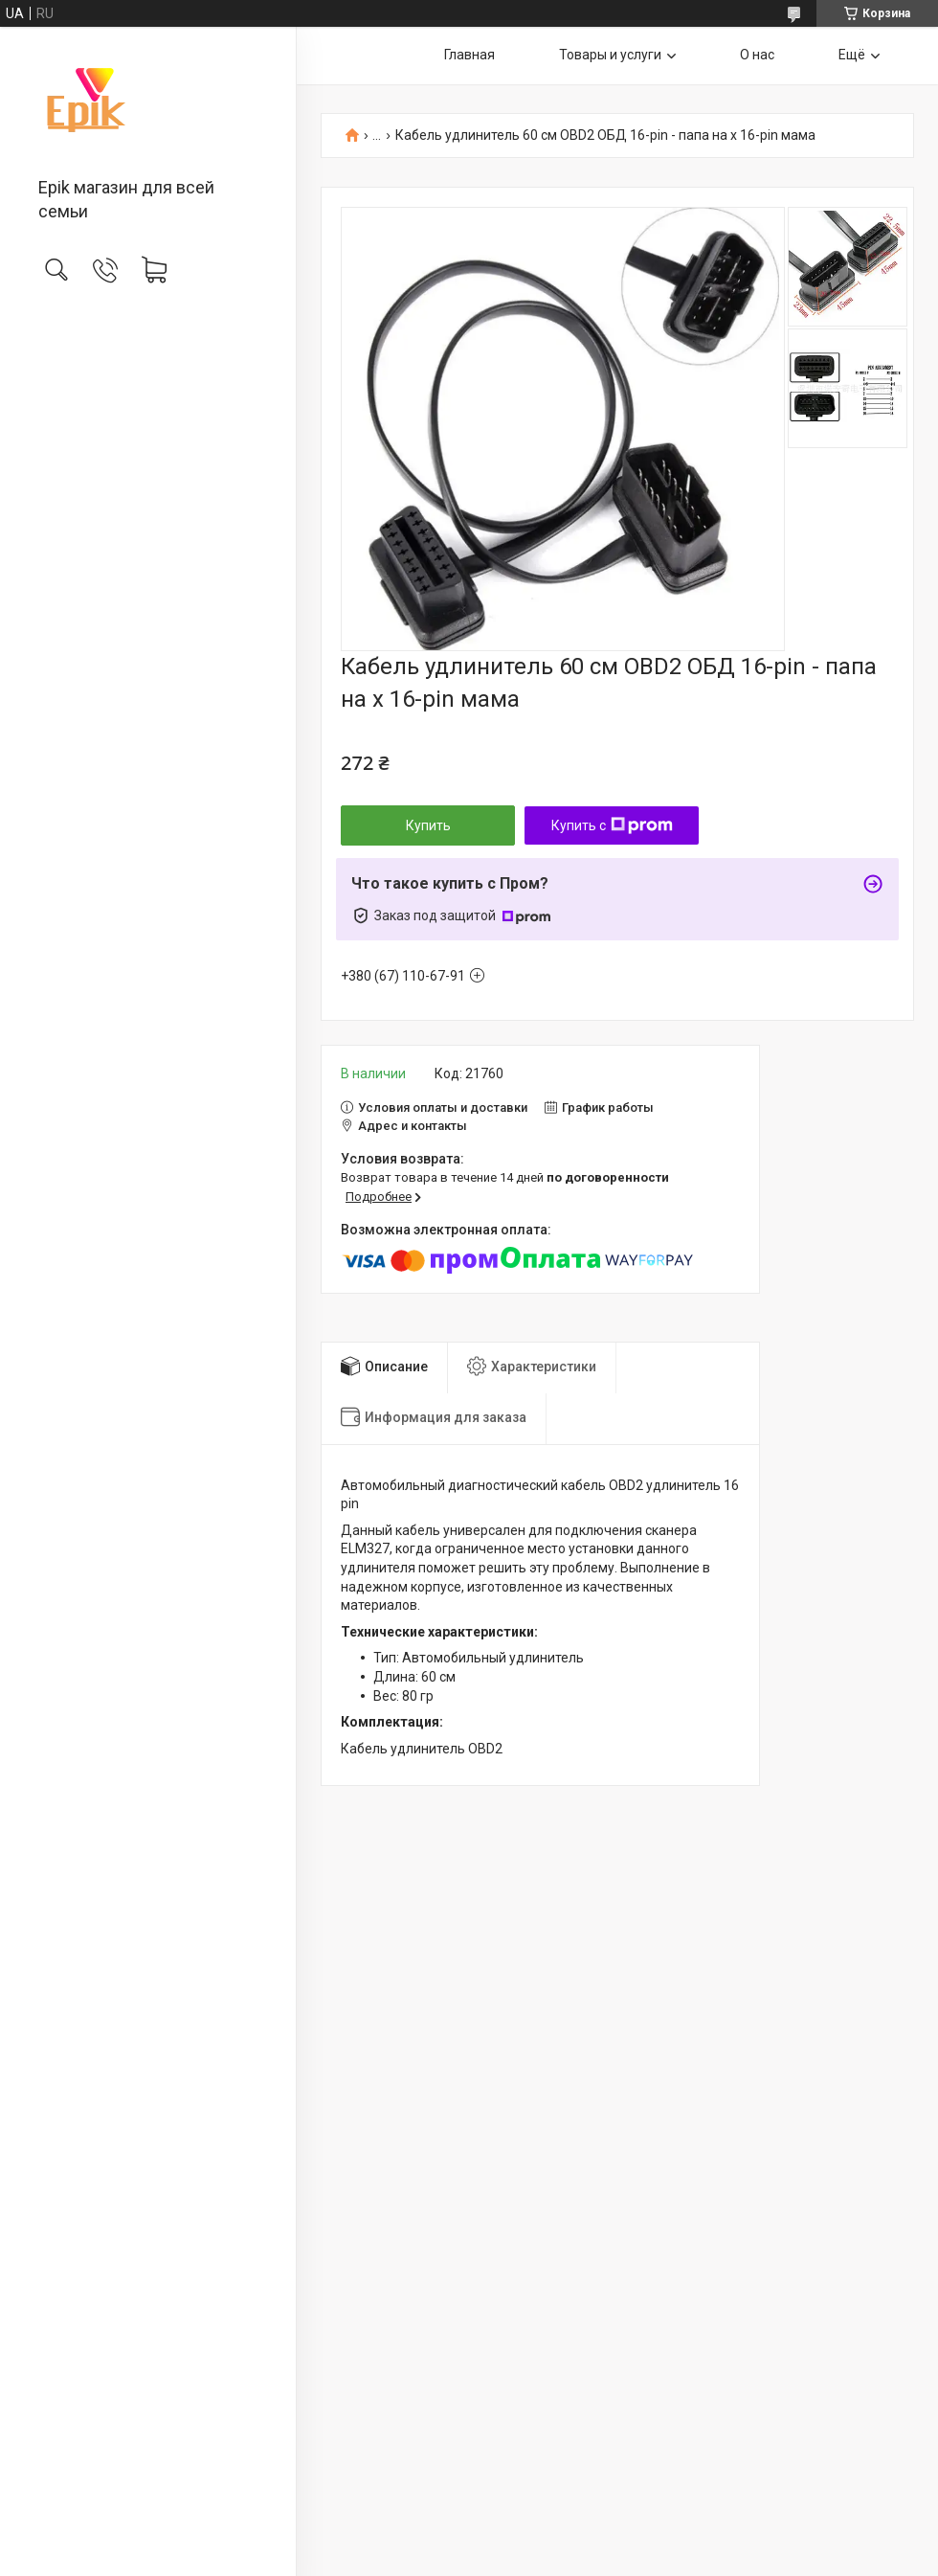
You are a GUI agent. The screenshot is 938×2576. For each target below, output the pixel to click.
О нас (757, 54)
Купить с (612, 825)
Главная (469, 54)
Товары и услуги (610, 54)
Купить (428, 825)
